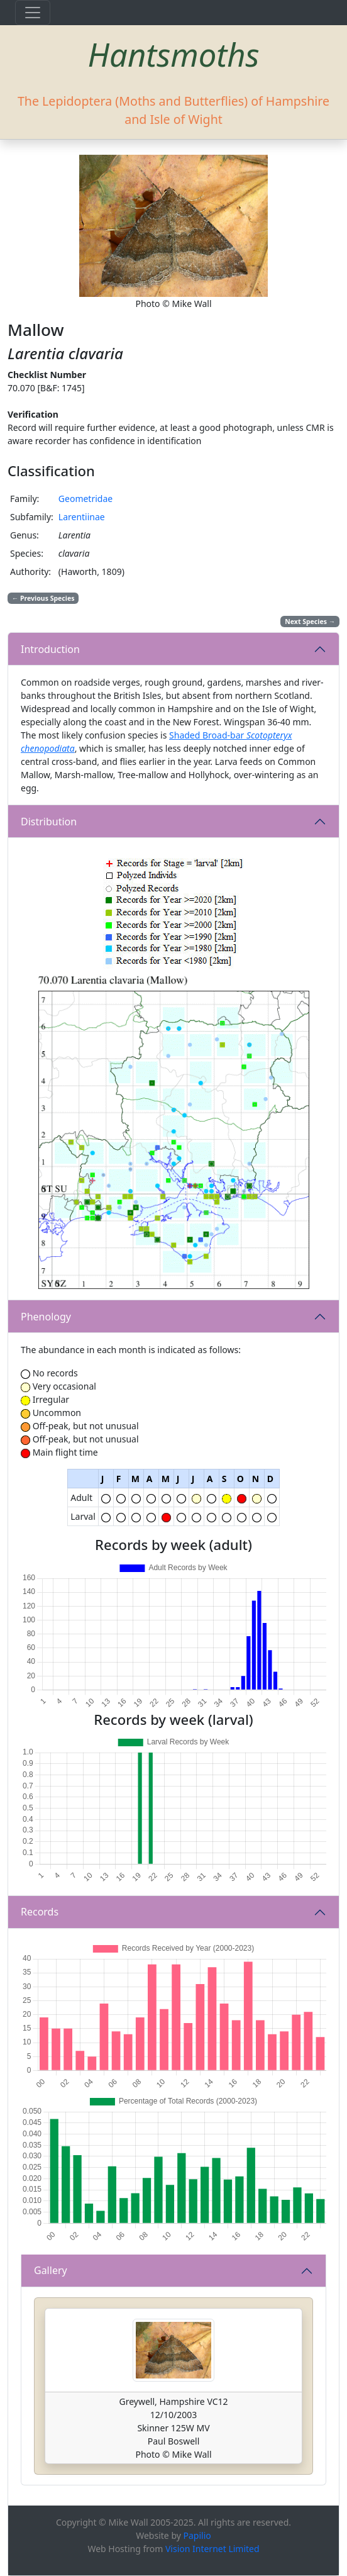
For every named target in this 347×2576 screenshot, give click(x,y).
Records (39, 1912)
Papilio (197, 2535)
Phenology (46, 1317)
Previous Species (43, 598)
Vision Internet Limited (212, 2549)
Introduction (50, 649)
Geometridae (85, 499)
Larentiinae (81, 517)
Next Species (310, 621)
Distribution (49, 821)
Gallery (50, 2270)
